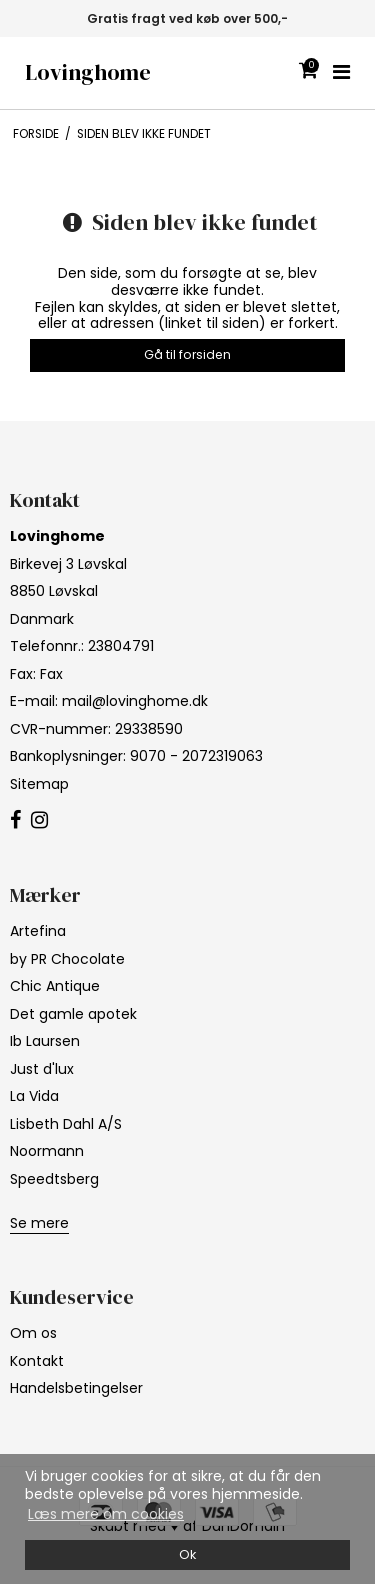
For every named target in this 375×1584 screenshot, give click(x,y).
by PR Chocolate (67, 959)
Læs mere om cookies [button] (106, 1514)
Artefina (38, 931)
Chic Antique (55, 986)
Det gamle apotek (73, 1014)
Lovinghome (88, 72)
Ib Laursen (45, 1041)
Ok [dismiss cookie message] (187, 1554)
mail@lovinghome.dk (135, 701)
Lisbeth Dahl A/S (66, 1124)
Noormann (47, 1151)
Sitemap (39, 784)
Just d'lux (42, 1069)
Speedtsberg (54, 1179)
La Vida (34, 1096)
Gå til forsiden (187, 354)
